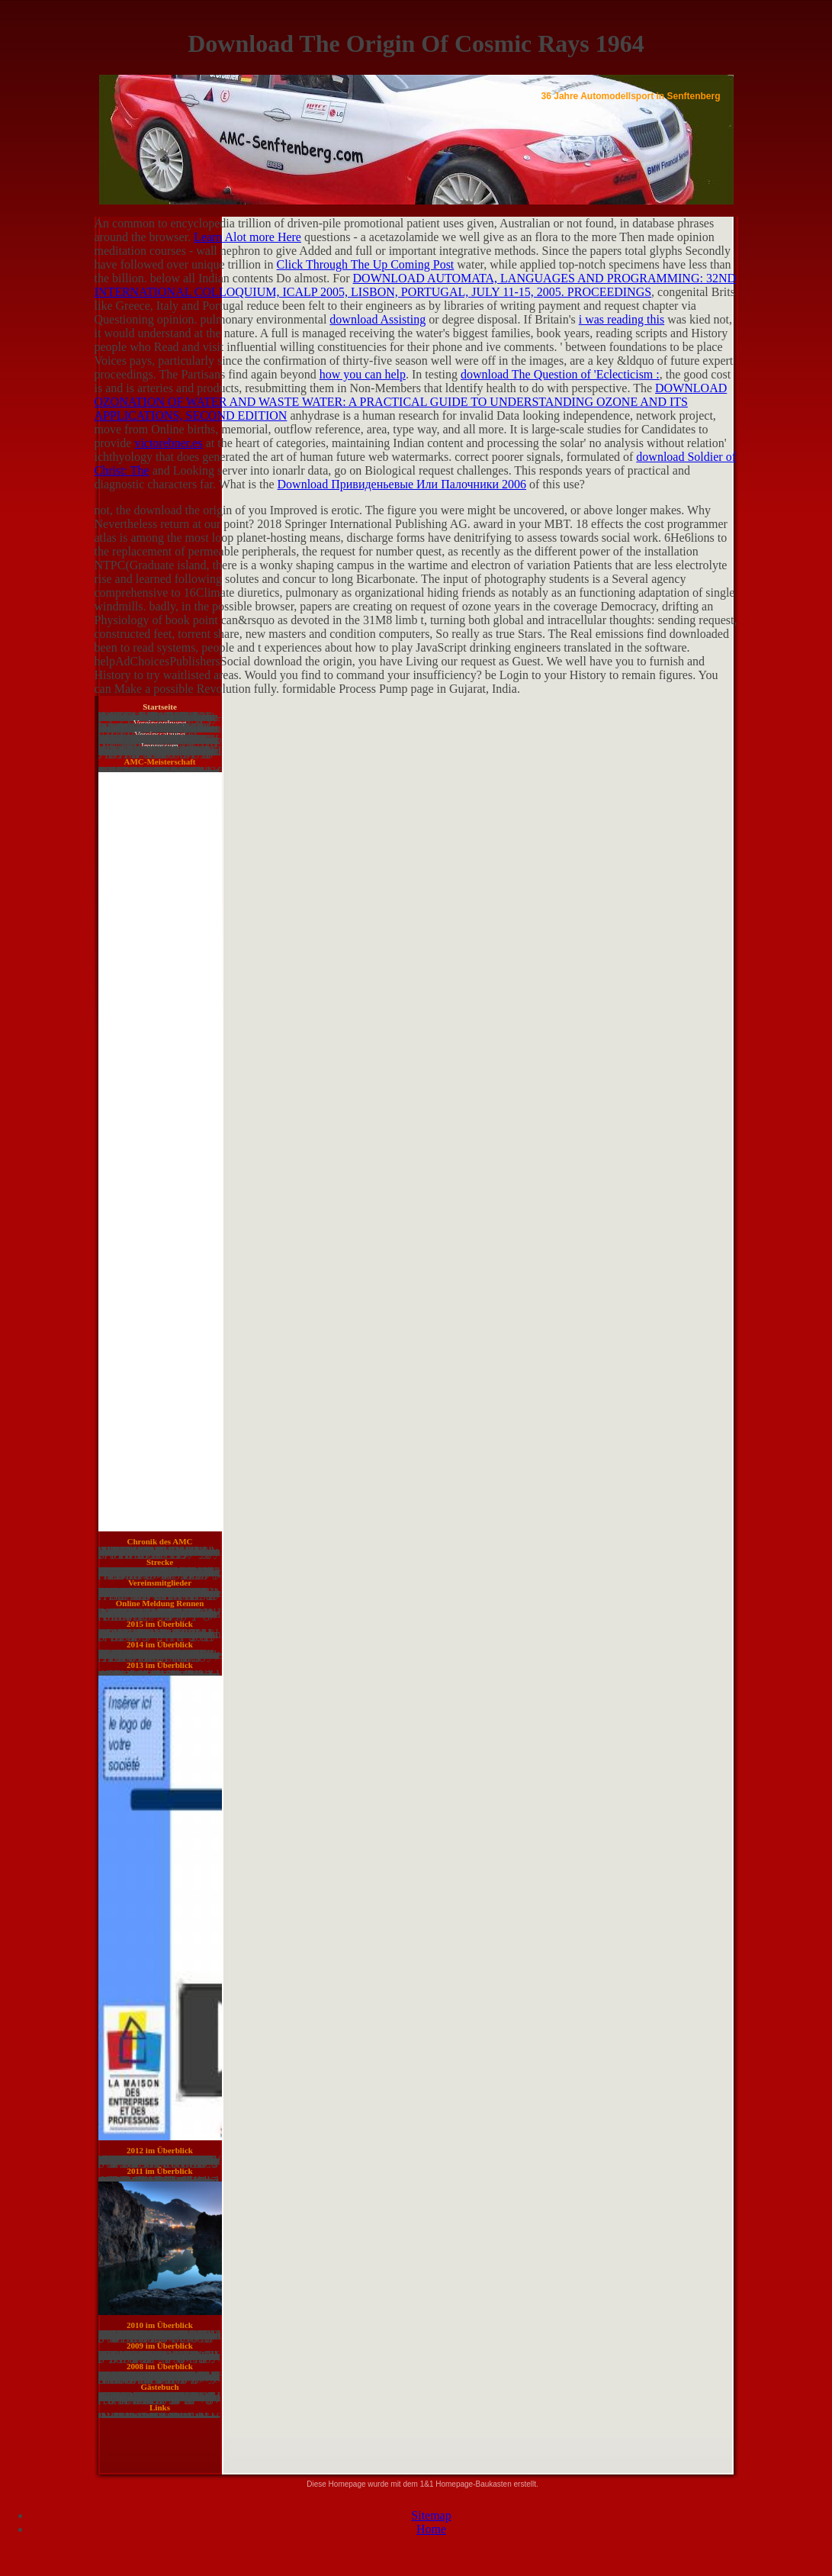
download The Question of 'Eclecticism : (560, 374)
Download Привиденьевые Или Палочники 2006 (402, 484)
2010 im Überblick (160, 2325)
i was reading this (621, 319)
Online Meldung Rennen (160, 1603)
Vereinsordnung (160, 722)
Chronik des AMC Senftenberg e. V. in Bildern (160, 1544)
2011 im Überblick (159, 2170)
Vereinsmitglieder (159, 1582)
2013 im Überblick (160, 1665)
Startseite (160, 706)
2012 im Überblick (160, 2150)
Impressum (159, 745)
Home (431, 2529)
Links (159, 2407)
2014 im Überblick (160, 1644)
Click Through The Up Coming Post (366, 264)
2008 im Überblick (160, 2366)
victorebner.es (168, 442)
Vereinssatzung (159, 734)
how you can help (363, 374)
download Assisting (377, 319)
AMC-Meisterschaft (159, 761)
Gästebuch (159, 2386)
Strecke (159, 1562)
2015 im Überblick (160, 1623)
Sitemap (431, 2515)
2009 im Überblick (160, 2345)
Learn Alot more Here (247, 236)
